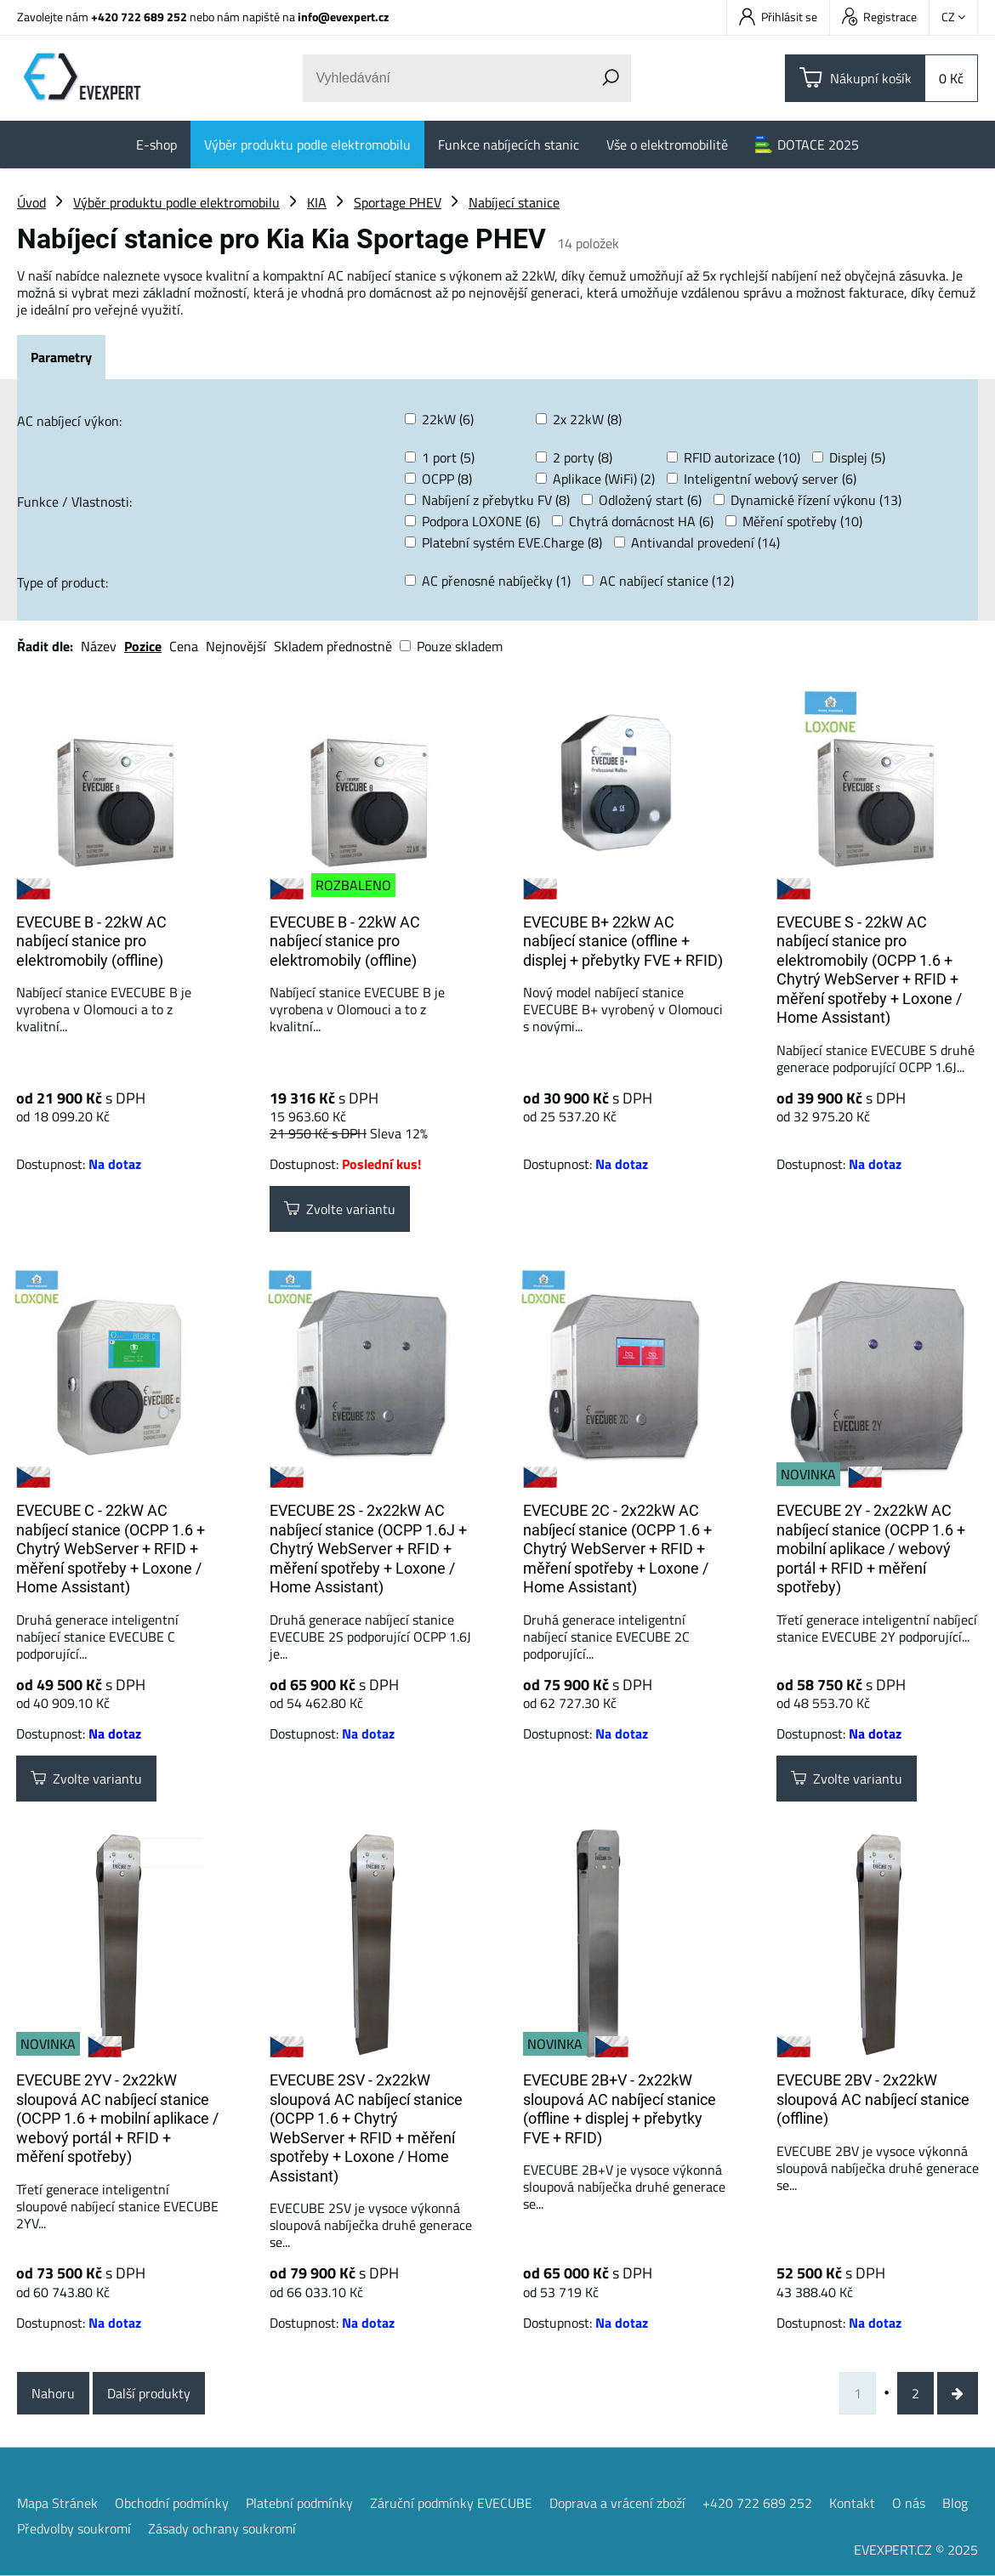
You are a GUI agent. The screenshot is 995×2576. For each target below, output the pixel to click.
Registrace (879, 17)
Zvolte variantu (339, 1209)
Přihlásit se (778, 17)
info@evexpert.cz (343, 17)
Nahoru (53, 2393)
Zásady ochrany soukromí (222, 2528)
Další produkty (148, 2393)
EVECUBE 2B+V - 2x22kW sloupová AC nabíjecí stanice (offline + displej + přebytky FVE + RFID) (619, 2109)
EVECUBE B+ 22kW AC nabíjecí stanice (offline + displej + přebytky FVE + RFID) (623, 941)
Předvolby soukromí (74, 2528)
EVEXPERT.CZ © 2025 (916, 2549)
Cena (183, 646)
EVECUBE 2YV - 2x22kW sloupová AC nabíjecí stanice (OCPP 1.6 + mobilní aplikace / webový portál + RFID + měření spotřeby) (117, 2118)
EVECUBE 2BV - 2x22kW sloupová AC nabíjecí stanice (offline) (872, 2099)
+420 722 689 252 (139, 17)
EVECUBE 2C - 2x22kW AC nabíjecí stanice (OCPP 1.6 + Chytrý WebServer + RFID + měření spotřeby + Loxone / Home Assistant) (617, 1548)
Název (99, 646)
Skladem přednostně (333, 646)
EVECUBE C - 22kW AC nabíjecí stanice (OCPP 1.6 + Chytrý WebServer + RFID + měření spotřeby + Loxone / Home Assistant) (110, 1548)
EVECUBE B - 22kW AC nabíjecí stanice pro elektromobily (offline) (91, 941)
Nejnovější (236, 646)
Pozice (143, 646)
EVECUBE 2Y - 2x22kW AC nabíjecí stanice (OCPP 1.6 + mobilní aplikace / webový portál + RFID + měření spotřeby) (870, 1548)
